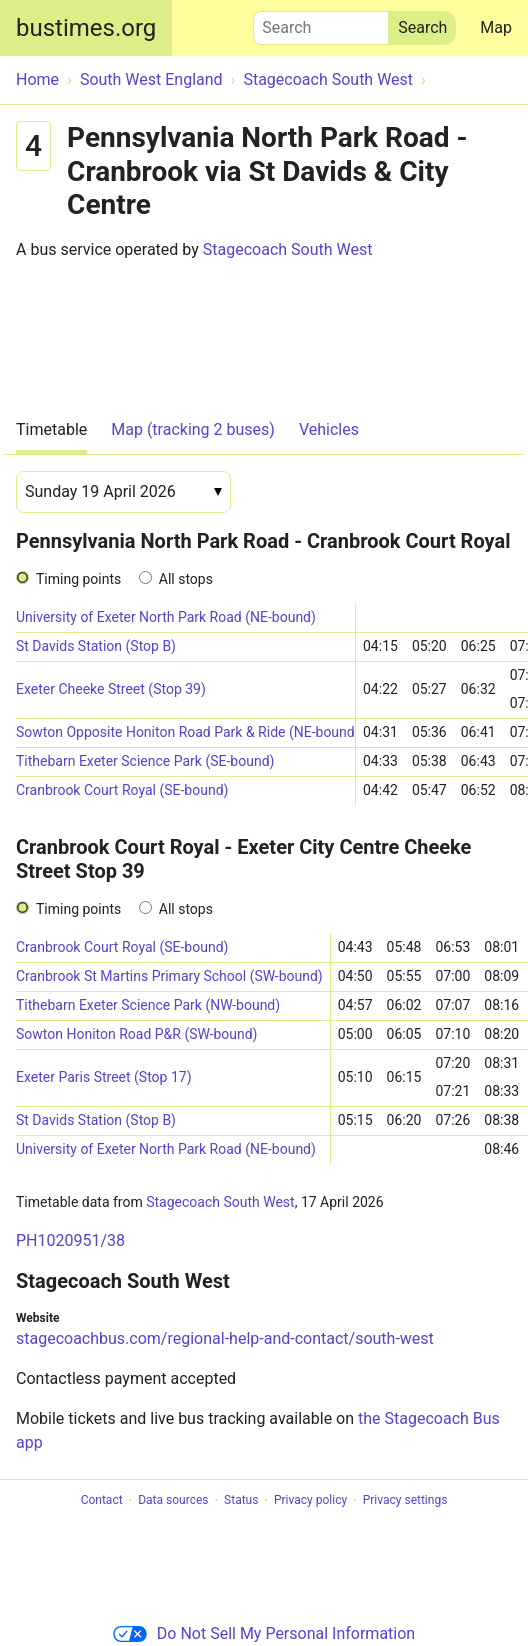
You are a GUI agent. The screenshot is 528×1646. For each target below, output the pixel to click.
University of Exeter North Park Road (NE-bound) (166, 617)
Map (496, 27)
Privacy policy (310, 1501)
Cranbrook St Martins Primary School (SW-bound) (169, 976)
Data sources (173, 1501)
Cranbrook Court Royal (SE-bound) (122, 790)
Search (321, 23)
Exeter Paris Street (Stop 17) (104, 1077)
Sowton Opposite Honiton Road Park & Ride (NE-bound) (185, 732)
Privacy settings (405, 1501)
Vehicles (329, 429)
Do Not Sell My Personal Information (264, 1633)
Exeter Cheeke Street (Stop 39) (111, 689)
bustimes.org (86, 28)
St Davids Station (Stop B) (96, 646)
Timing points (78, 579)
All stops (186, 579)
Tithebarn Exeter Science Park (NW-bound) (148, 1005)
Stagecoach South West (288, 249)
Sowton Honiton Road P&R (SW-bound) (136, 1034)
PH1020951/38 (70, 1240)
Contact (102, 1501)
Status (241, 1501)
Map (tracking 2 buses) (193, 429)
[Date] (123, 492)
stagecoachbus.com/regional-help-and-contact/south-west (225, 1338)
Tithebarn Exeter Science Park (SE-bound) (145, 761)
